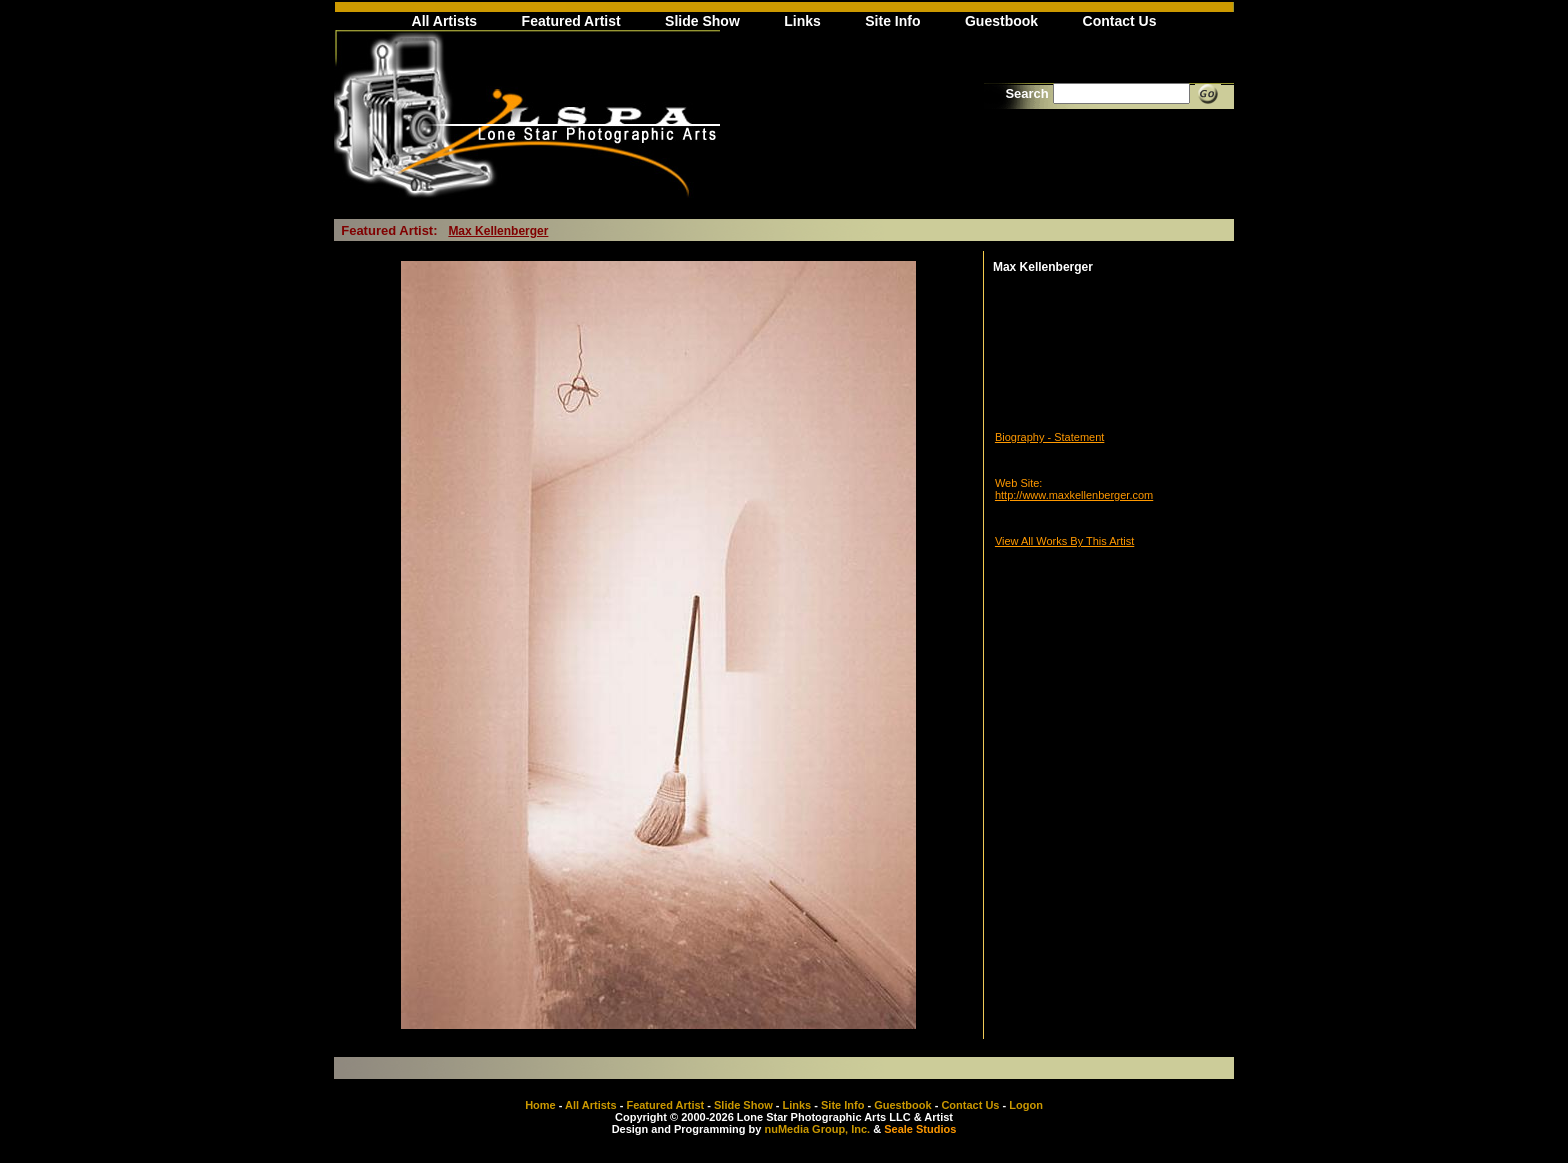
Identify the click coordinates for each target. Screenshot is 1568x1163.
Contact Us (1120, 21)
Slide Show (702, 21)
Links (802, 21)
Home (540, 1105)
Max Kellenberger (498, 231)
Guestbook (1001, 21)
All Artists (445, 21)
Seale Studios (920, 1129)
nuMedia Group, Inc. (817, 1129)
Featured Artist (571, 21)
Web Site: (1019, 483)
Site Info (892, 21)
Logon (1026, 1105)
